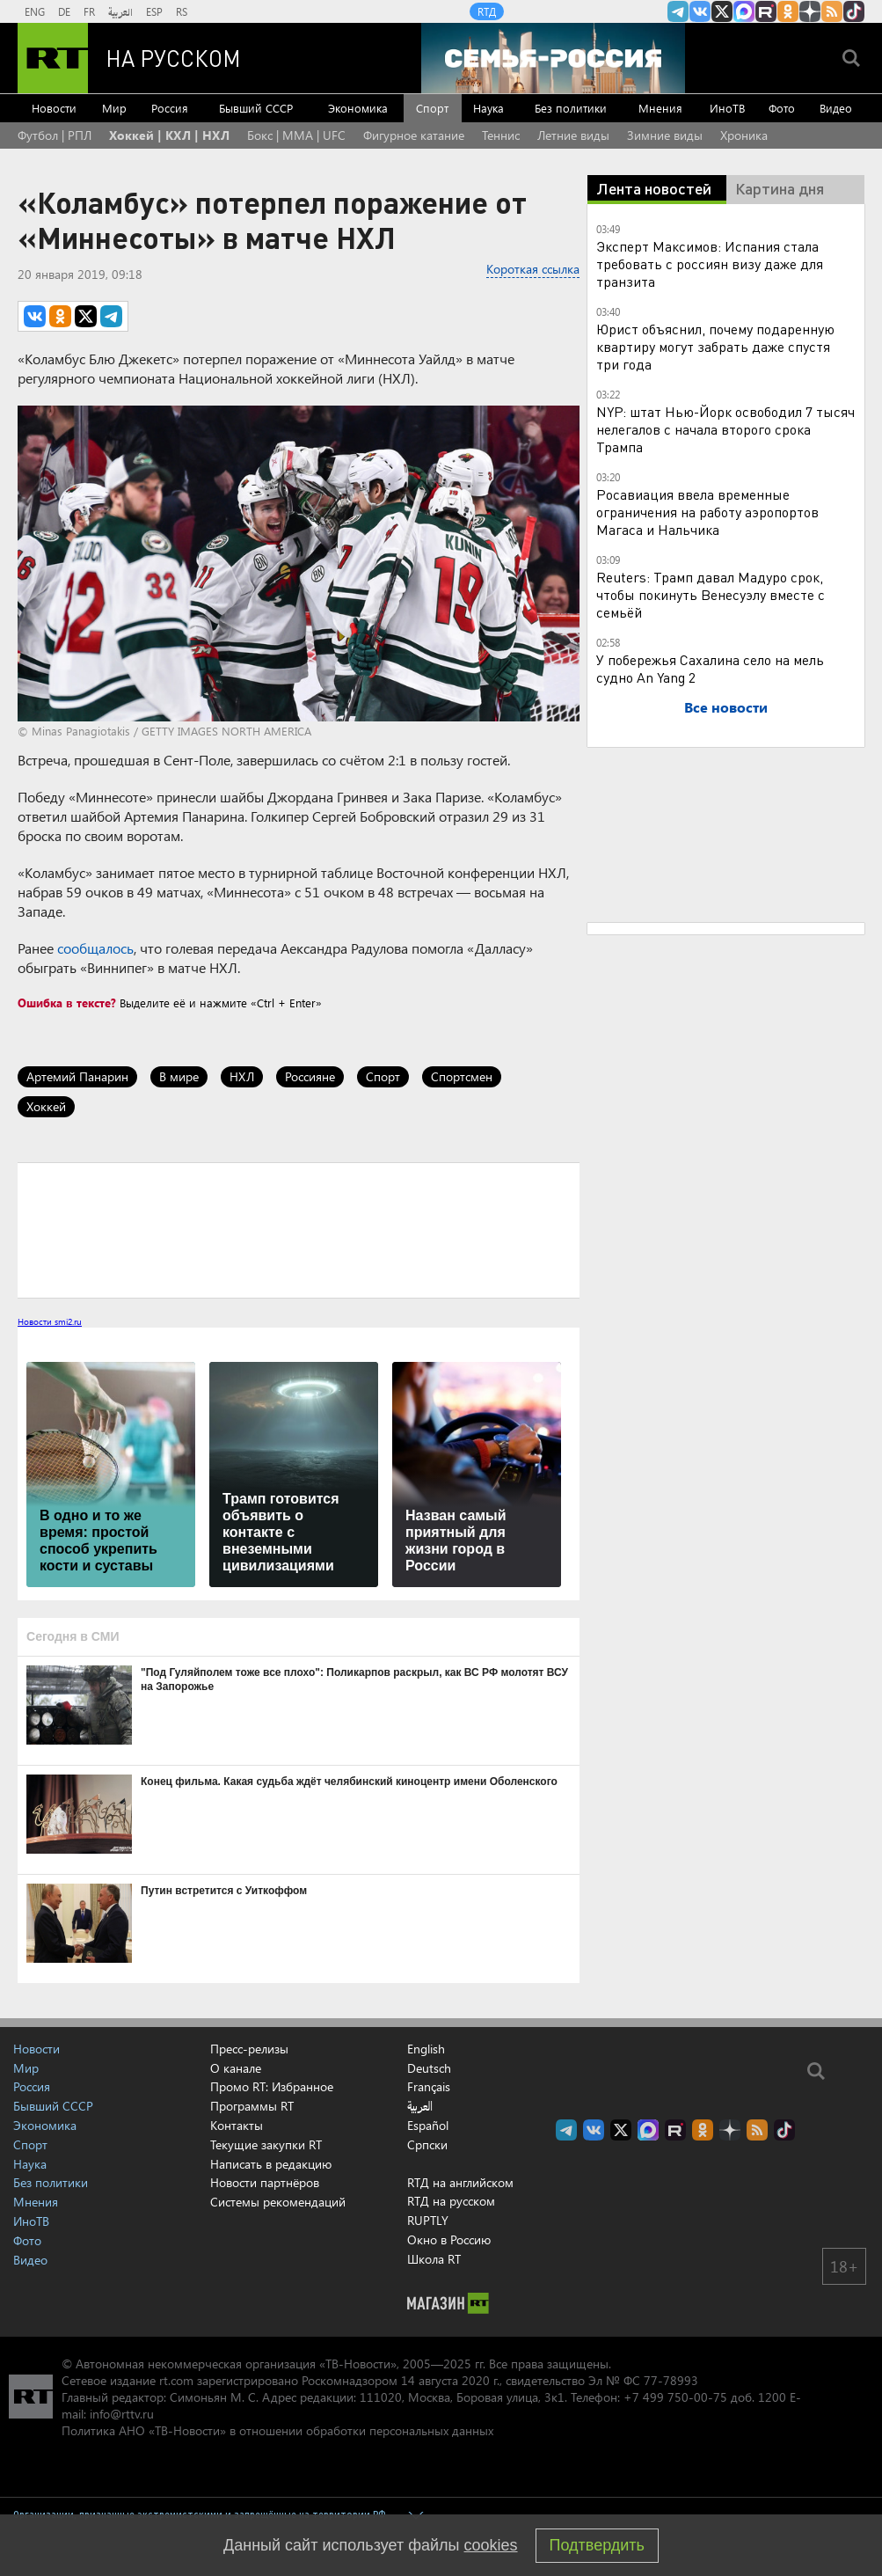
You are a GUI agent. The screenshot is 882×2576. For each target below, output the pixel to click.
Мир (114, 107)
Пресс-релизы (249, 2048)
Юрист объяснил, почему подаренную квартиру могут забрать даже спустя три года (715, 346)
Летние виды (573, 135)
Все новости (726, 707)
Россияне (310, 1076)
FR (89, 11)
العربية (120, 11)
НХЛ (242, 1076)
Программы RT (252, 2105)
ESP (154, 11)
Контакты (236, 2125)
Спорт (432, 107)
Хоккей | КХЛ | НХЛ (169, 135)
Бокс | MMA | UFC (296, 135)
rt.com (176, 2380)
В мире (179, 1076)
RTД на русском (451, 2200)
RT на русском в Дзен (809, 11)
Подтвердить (597, 2545)
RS (181, 11)
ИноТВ (727, 107)
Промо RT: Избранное (271, 2086)
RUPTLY (427, 2220)
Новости (54, 107)
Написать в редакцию (271, 2163)
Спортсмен (461, 1076)
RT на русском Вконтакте (700, 11)
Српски (427, 2145)
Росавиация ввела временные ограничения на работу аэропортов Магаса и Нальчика (707, 511)
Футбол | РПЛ (54, 135)
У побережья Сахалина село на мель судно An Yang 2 (710, 668)
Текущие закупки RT (266, 2144)
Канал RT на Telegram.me (678, 11)
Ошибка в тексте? (67, 1002)
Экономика (358, 107)
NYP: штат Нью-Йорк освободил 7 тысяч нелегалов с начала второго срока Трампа (725, 429)
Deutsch (429, 2068)
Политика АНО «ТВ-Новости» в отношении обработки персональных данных (277, 2430)
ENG (35, 11)
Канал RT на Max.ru (743, 11)
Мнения (660, 107)
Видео (836, 107)
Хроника (744, 135)
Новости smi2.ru (50, 1321)
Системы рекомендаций (278, 2201)
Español (427, 2125)
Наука (488, 107)
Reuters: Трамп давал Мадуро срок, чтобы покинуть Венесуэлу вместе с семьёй (710, 594)
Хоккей (46, 1106)
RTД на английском (460, 2182)
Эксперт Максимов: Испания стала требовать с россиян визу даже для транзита (709, 263)
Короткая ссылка (532, 268)
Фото (782, 107)
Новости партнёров (264, 2182)
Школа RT (434, 2258)
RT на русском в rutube (765, 11)
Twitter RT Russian (722, 11)
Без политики (571, 107)
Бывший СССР (256, 107)
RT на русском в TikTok (853, 11)
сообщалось (95, 948)
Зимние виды (665, 135)
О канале (235, 2068)
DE (64, 11)
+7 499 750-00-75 (675, 2397)
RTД (486, 11)
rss (831, 11)
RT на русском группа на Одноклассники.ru (787, 11)
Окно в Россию (449, 2239)
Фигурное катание (413, 135)
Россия (169, 107)
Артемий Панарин (77, 1076)
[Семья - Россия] (553, 58)
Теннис (501, 135)
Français (428, 2086)
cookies (491, 2545)
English (426, 2049)
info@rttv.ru (122, 2413)
